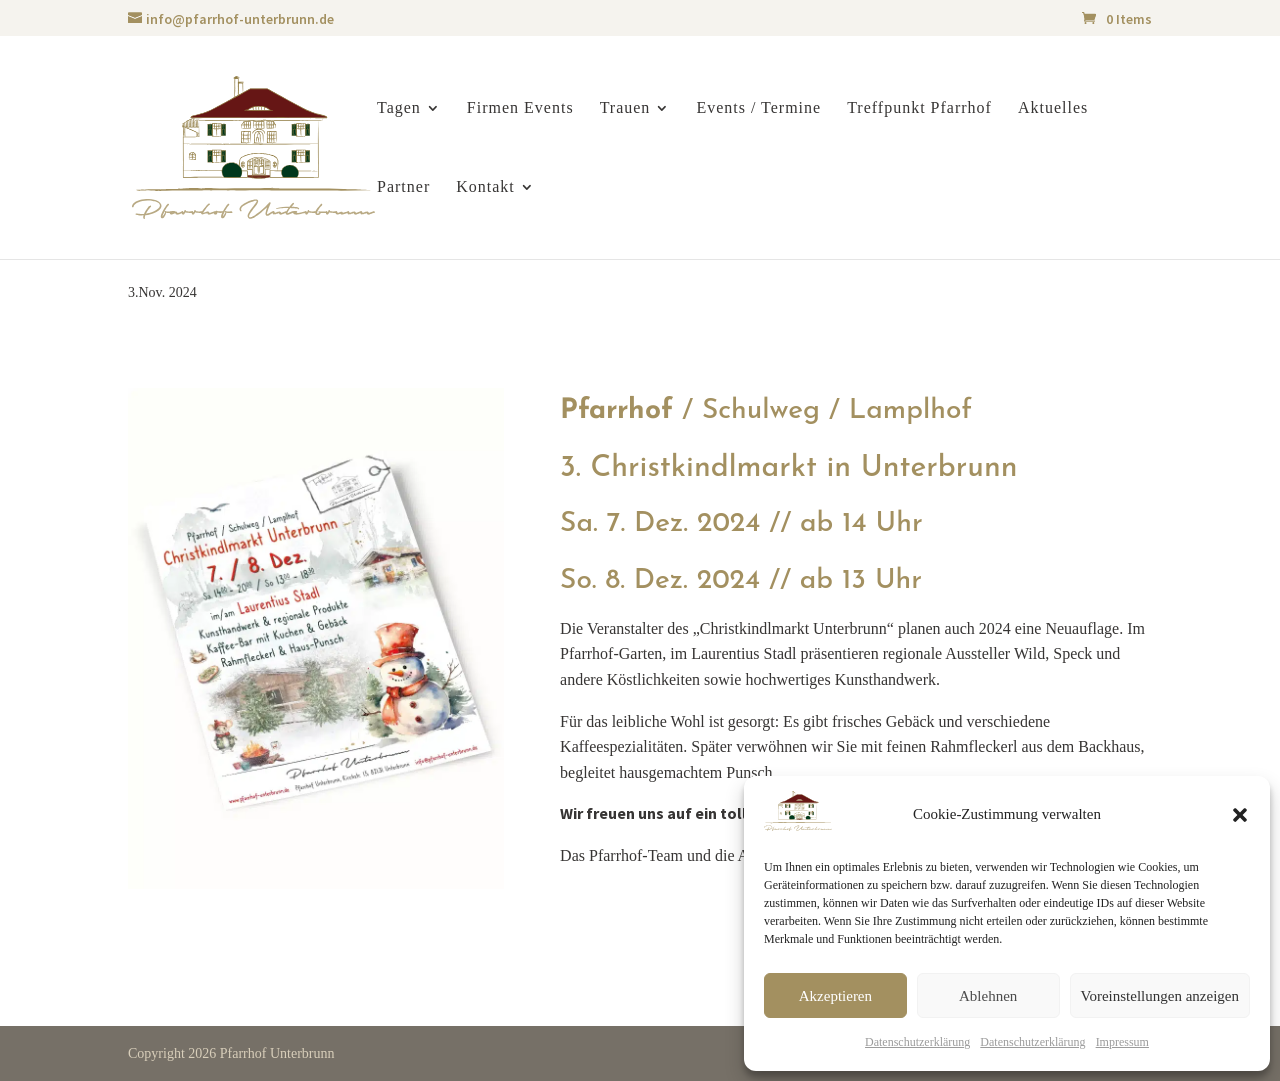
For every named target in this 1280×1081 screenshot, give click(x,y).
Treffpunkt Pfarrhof (919, 108)
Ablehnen (988, 996)
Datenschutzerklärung (917, 1042)
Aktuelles (1053, 108)
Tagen (399, 108)
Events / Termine (758, 108)
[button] (1240, 815)
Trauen (625, 108)
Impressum (1122, 1042)
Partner (403, 187)
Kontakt (485, 187)
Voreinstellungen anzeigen (1160, 996)
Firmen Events (520, 108)
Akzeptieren (835, 996)
